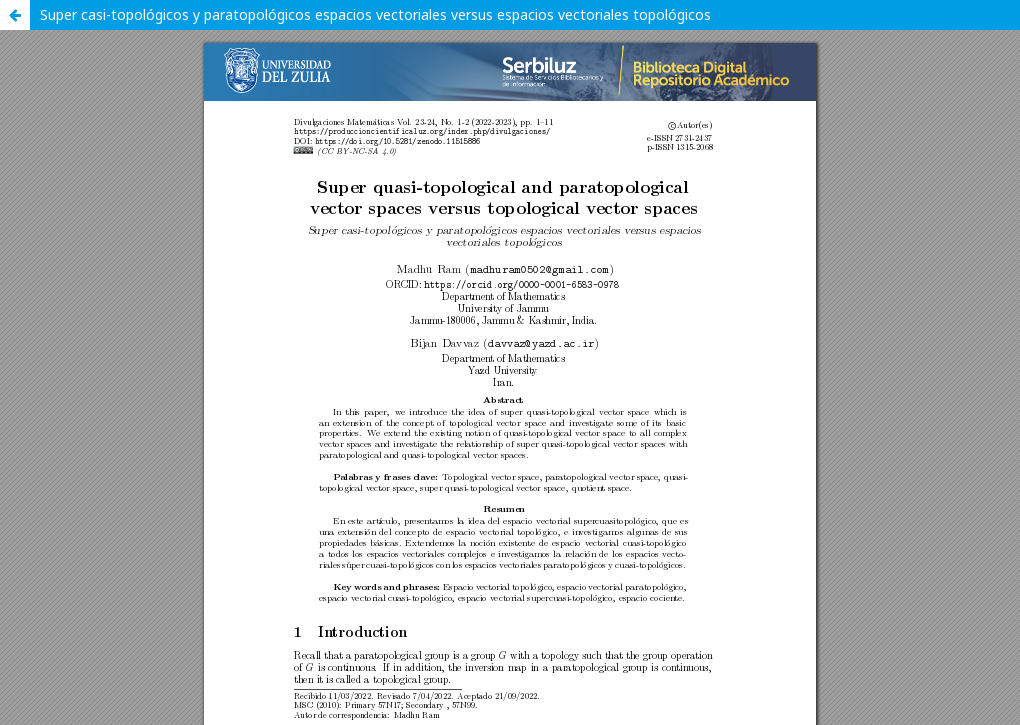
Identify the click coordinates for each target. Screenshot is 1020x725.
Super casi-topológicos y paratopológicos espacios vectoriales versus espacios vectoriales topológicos (375, 14)
